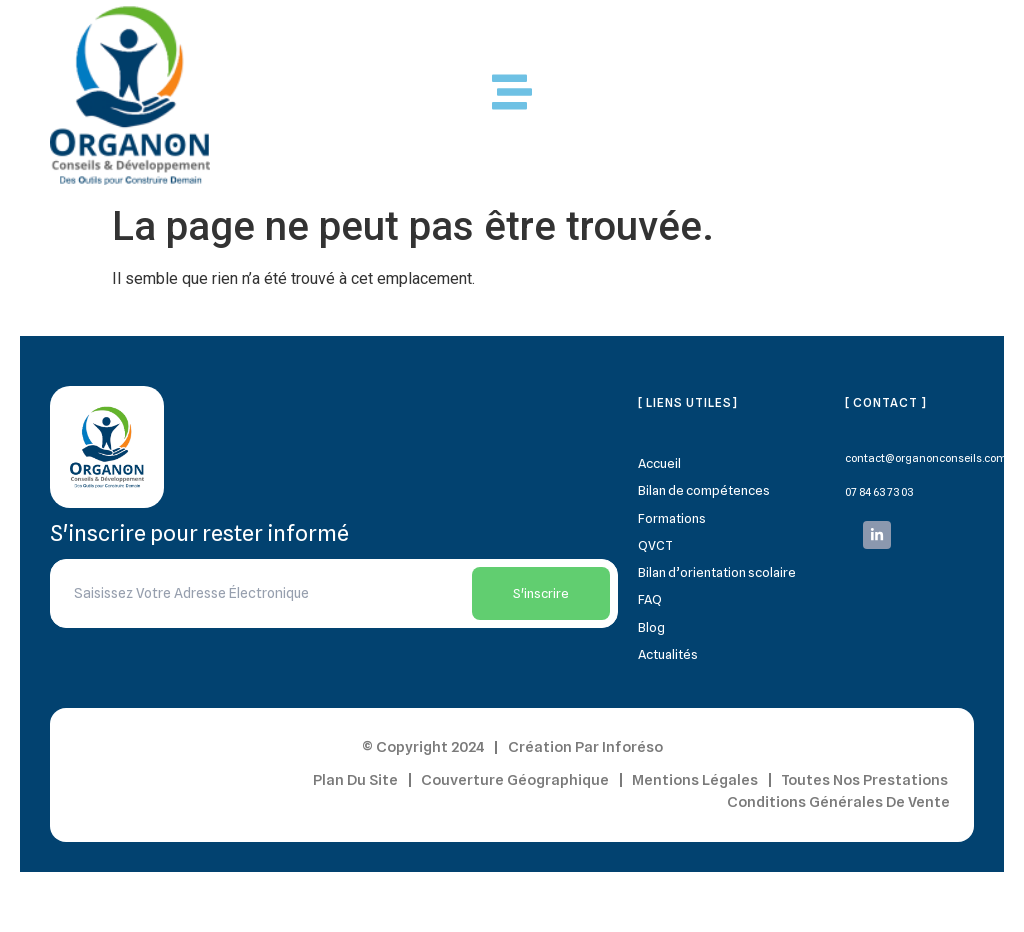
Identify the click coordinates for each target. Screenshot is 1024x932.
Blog (651, 627)
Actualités (668, 654)
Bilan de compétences (704, 490)
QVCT (655, 545)
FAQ (650, 599)
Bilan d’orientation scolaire (717, 572)
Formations (672, 518)
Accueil (659, 463)
